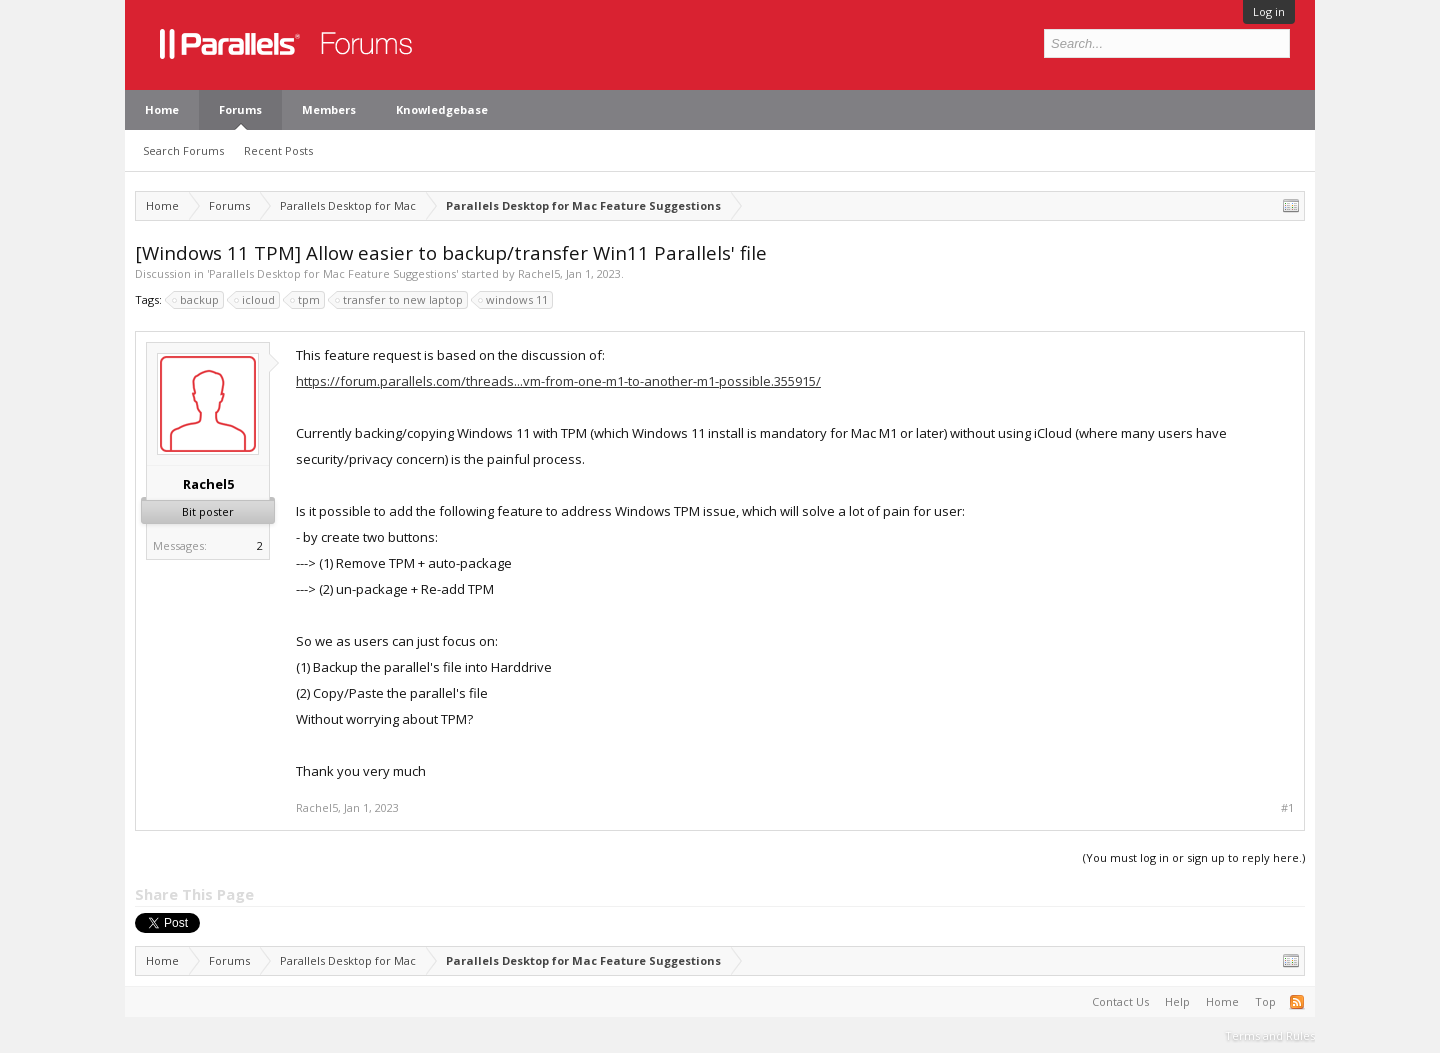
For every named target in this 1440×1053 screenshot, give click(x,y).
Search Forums (183, 150)
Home (162, 109)
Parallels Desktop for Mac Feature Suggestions (332, 273)
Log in (1269, 11)
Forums (240, 109)
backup (196, 300)
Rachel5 (539, 273)
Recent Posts (278, 150)
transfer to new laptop (400, 300)
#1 (1287, 808)
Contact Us (1120, 1001)
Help (1177, 1001)
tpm (306, 300)
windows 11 (514, 300)
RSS (1297, 1002)
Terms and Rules (1270, 1035)
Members (329, 109)
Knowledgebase (442, 109)
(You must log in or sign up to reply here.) (1194, 857)
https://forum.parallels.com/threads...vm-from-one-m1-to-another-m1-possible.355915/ (558, 381)
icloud (255, 300)
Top (1265, 1001)
